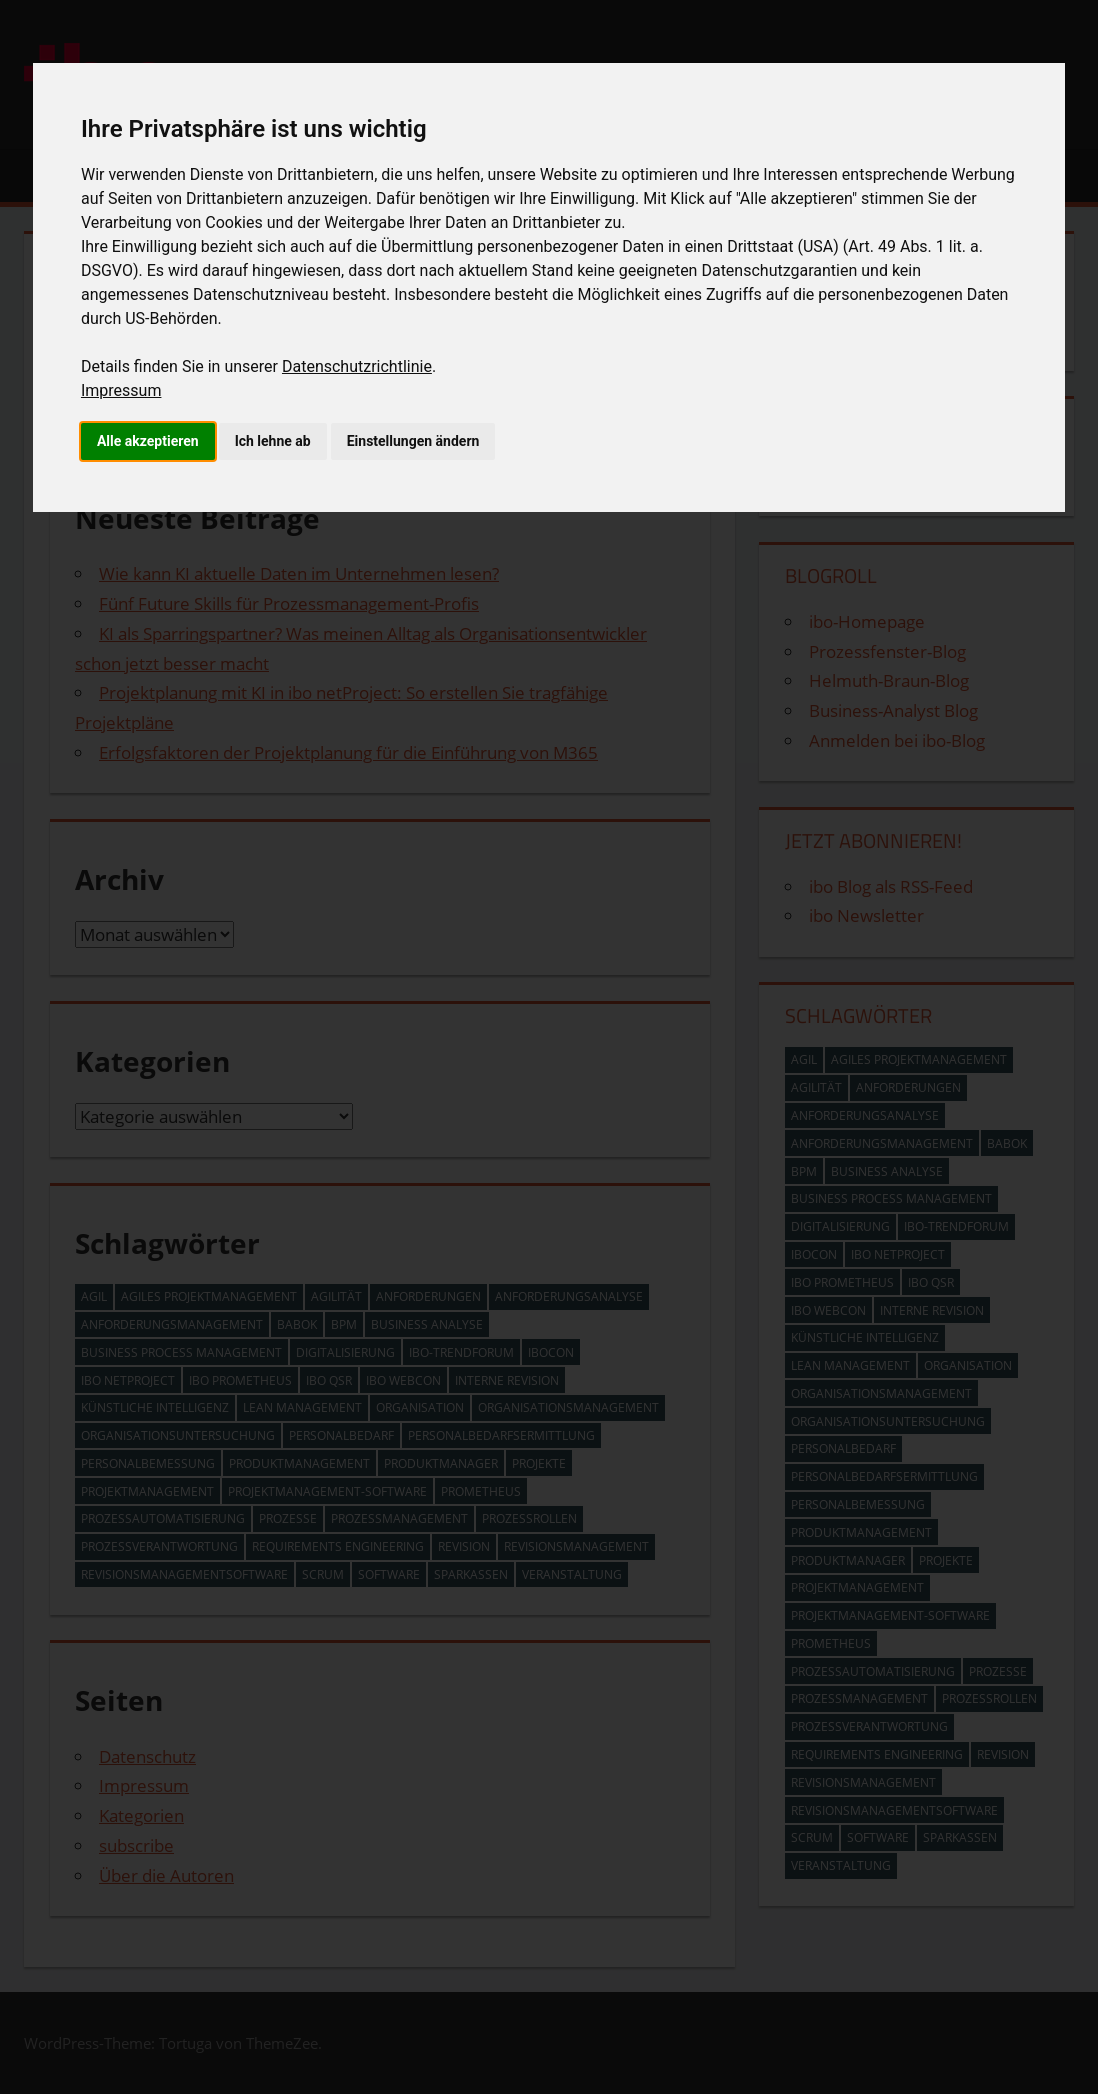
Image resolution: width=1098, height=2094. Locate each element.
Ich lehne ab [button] (273, 441)
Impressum (121, 390)
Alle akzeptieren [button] (148, 441)
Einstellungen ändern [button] (413, 441)
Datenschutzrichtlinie (357, 366)
